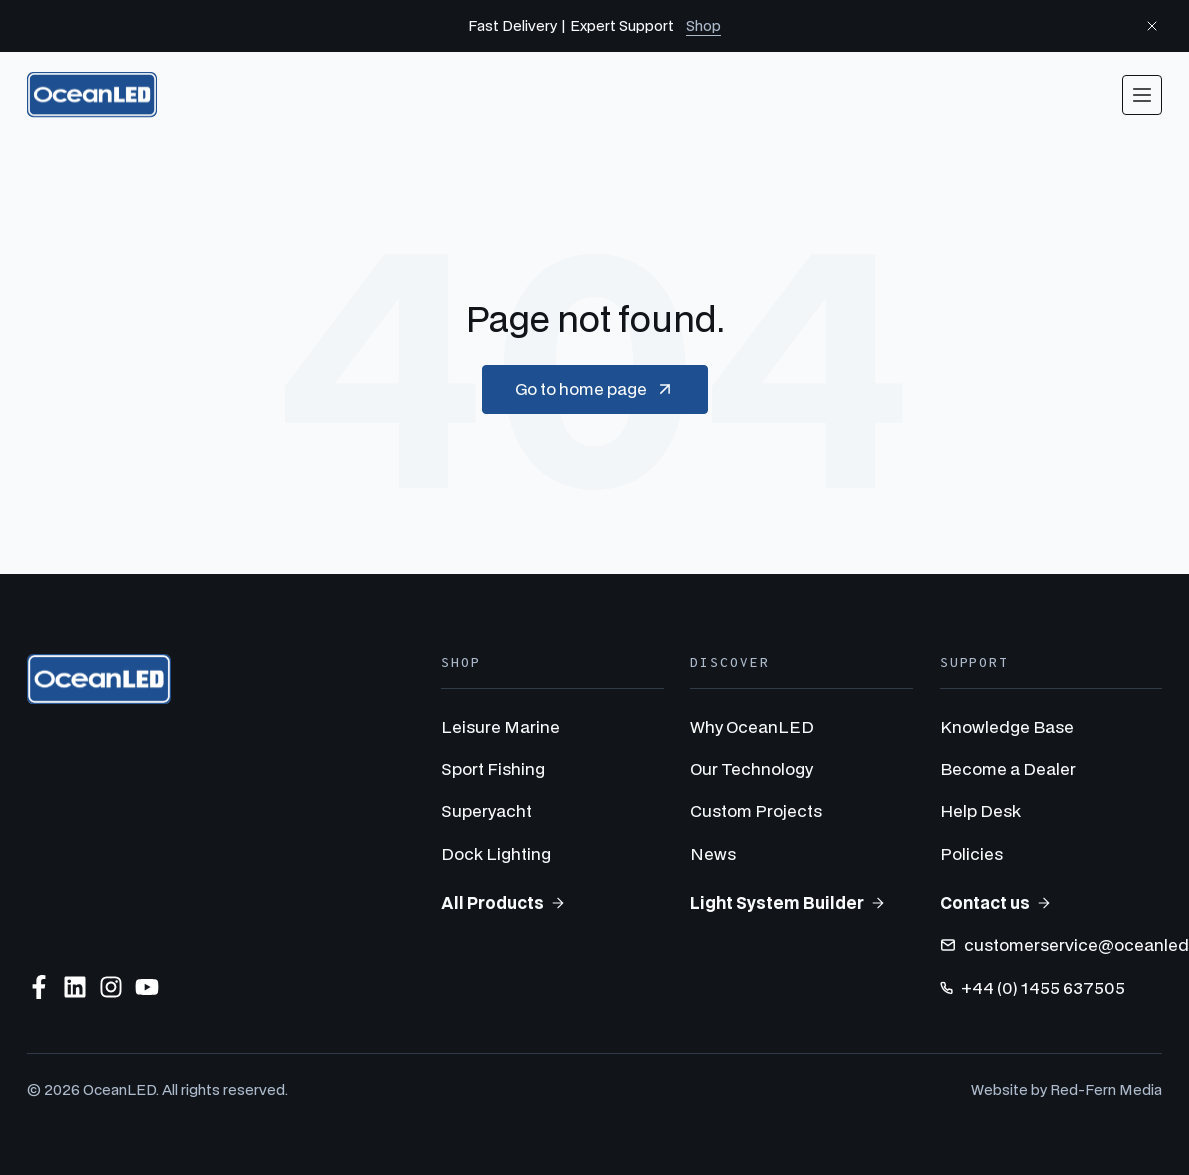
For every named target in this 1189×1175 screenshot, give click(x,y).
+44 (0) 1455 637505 (1032, 987)
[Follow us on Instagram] (111, 987)
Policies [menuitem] (971, 853)
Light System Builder (788, 902)
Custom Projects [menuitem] (756, 810)
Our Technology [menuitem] (751, 768)
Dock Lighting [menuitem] (496, 853)
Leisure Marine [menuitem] (500, 726)
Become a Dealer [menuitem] (1008, 768)
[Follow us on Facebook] (39, 987)
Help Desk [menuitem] (980, 810)
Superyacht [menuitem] (486, 810)
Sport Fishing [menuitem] (493, 768)
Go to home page (595, 389)
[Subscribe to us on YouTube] (147, 987)
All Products (503, 902)
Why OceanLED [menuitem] (752, 726)
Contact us (996, 902)
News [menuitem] (713, 853)
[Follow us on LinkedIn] (75, 987)
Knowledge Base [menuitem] (1007, 726)
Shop (703, 25)
